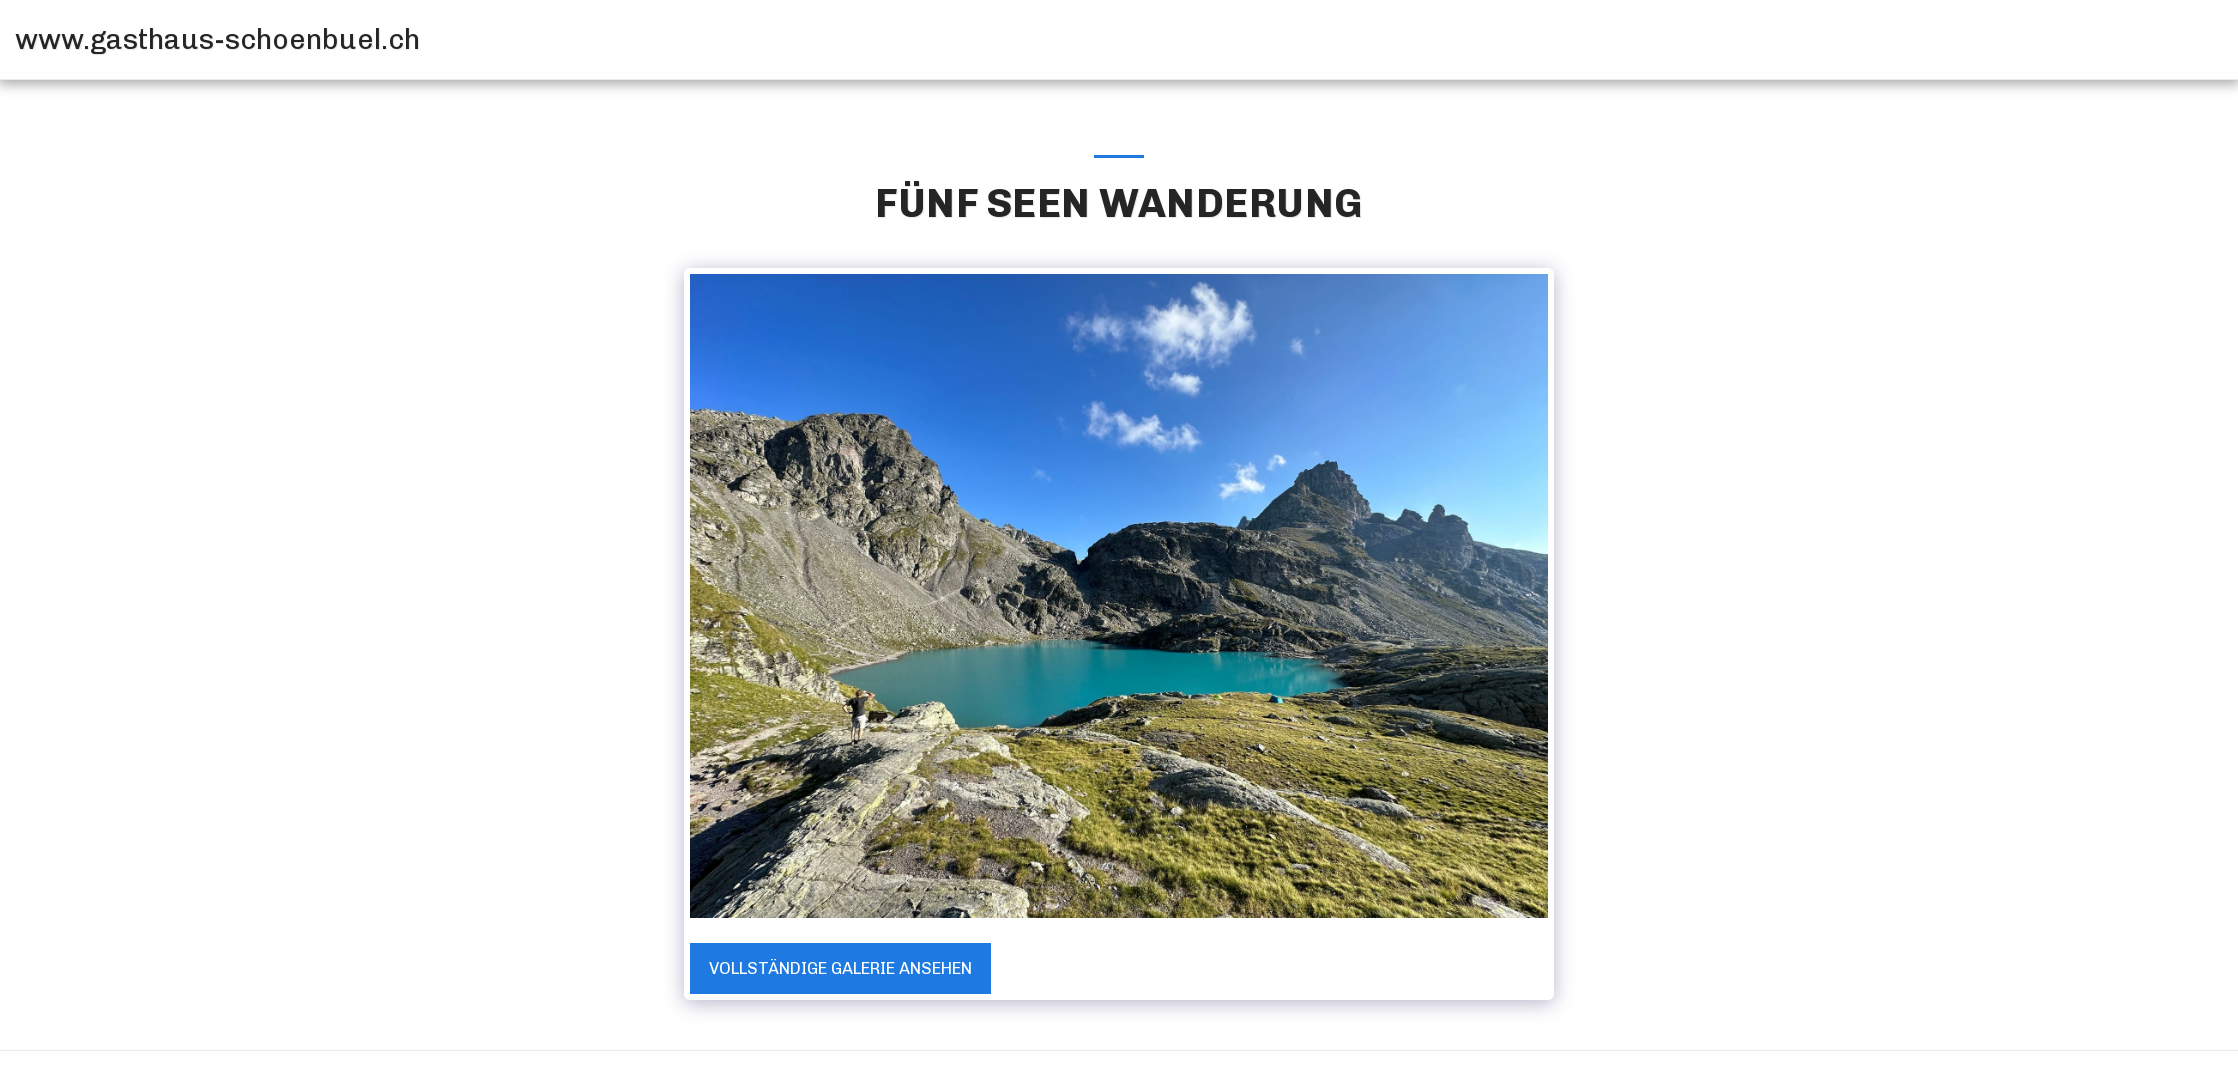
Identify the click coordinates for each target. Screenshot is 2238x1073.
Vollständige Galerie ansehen (840, 968)
